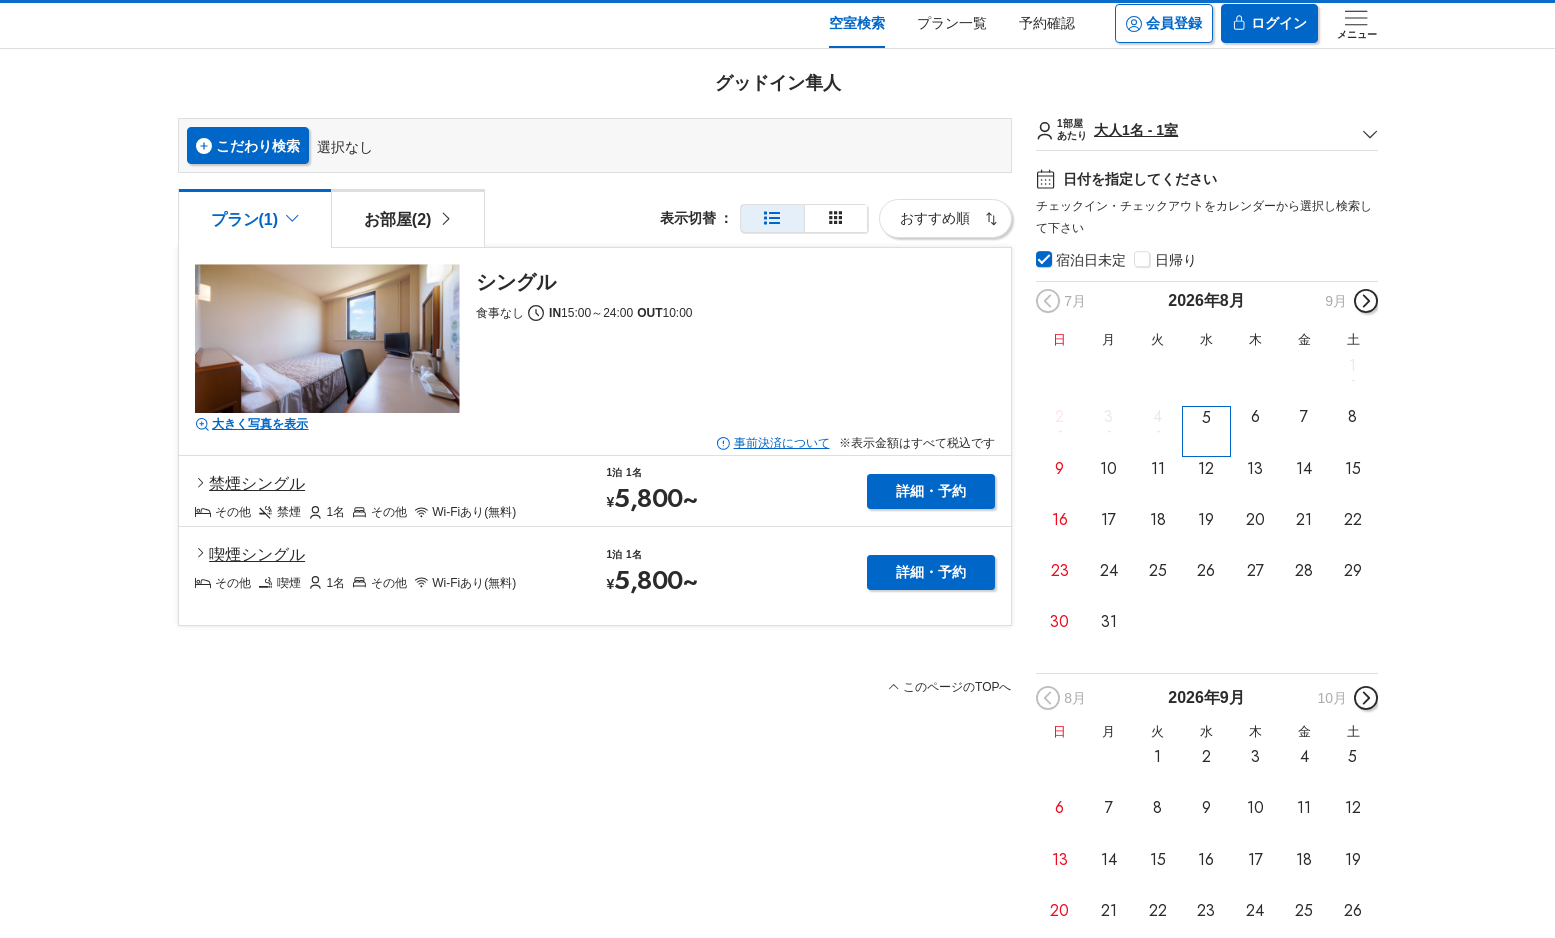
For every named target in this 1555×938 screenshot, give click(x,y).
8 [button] (1352, 417)
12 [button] (1206, 468)
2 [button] (1059, 417)
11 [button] (1158, 468)
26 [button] (1206, 571)
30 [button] (1059, 622)
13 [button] (1255, 468)
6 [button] (1255, 417)
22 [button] (1353, 520)
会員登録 (1164, 23)
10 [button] (1108, 468)
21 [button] (1304, 520)
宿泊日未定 (1091, 260)
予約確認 (1047, 23)
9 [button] (1059, 468)
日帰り (1176, 260)
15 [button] (1353, 468)
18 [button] (1158, 520)
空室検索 (857, 23)
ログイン (1269, 23)
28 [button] (1304, 571)
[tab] (408, 218)
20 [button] (1255, 520)
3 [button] (1108, 417)
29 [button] (1353, 571)
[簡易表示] (836, 218)
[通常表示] (772, 218)
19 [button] (1206, 520)
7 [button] (1304, 417)
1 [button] (1352, 366)
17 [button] (1108, 520)
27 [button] (1255, 571)
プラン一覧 (952, 23)
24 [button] (1109, 571)
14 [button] (1304, 468)
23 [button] (1060, 571)
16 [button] (1060, 520)
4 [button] (1157, 417)
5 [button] (1206, 417)
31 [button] (1109, 622)
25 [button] (1158, 571)
